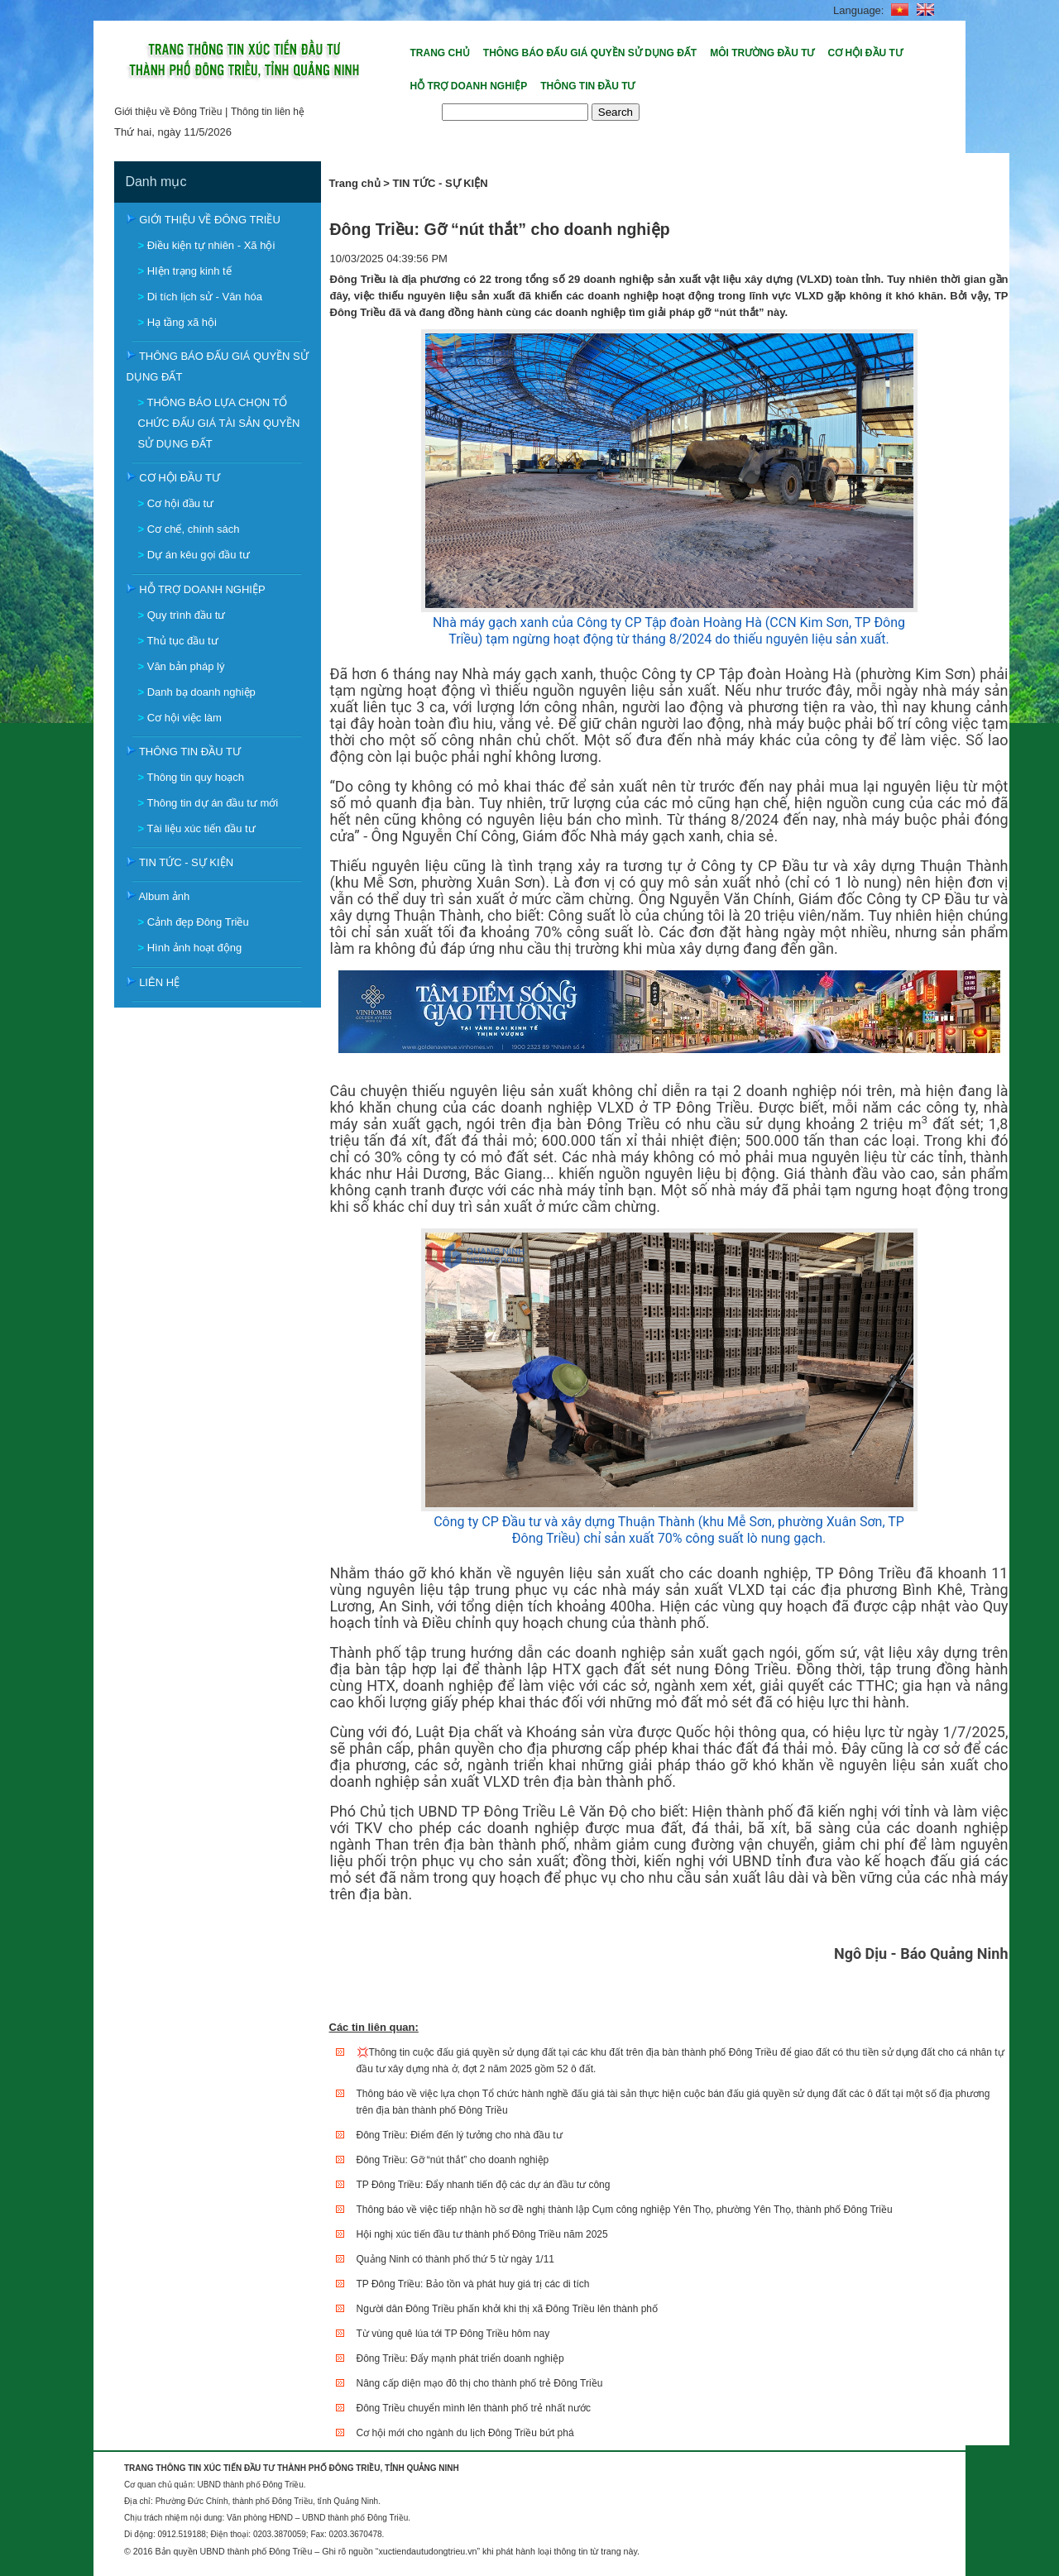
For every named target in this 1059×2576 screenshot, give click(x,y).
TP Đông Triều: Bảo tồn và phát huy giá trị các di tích (473, 2284)
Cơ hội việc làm (184, 717)
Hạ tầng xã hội (182, 322)
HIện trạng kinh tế (189, 271)
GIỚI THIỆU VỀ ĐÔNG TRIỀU (209, 219)
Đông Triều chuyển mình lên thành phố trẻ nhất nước (474, 2408)
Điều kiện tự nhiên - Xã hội (211, 245)
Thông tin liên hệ (267, 111)
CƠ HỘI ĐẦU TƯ (179, 478)
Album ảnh (163, 896)
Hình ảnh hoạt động (194, 947)
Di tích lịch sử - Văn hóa (204, 296)
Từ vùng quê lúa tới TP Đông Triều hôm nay (453, 2333)
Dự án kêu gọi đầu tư (198, 554)
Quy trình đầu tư (186, 615)
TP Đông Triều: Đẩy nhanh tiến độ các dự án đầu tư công (484, 2185)
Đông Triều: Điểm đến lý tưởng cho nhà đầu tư (460, 2135)
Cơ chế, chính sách (193, 529)
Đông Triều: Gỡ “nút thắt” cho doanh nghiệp (453, 2160)
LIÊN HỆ (159, 982)
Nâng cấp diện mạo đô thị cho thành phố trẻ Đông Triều (480, 2383)
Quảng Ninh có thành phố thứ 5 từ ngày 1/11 (455, 2259)
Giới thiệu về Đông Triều (168, 111)
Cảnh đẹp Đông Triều (198, 922)
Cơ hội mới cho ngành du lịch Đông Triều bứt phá (465, 2433)
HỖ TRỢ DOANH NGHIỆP (202, 589)
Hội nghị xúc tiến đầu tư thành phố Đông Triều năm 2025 (482, 2234)
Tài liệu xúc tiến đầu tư (200, 828)
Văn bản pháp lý (186, 666)
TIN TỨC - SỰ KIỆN (186, 862)
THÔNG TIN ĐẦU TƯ (190, 751)
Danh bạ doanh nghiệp (201, 692)
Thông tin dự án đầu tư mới (212, 803)
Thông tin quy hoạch (195, 777)
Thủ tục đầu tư (182, 640)
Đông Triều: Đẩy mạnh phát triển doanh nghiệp (460, 2358)
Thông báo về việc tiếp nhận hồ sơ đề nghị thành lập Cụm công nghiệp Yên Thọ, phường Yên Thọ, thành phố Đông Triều (625, 2209)
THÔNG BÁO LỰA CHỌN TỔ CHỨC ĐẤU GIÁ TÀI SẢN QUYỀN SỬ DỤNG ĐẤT (219, 423)
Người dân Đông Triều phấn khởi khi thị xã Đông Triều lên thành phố (508, 2309)
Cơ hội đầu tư (180, 503)
